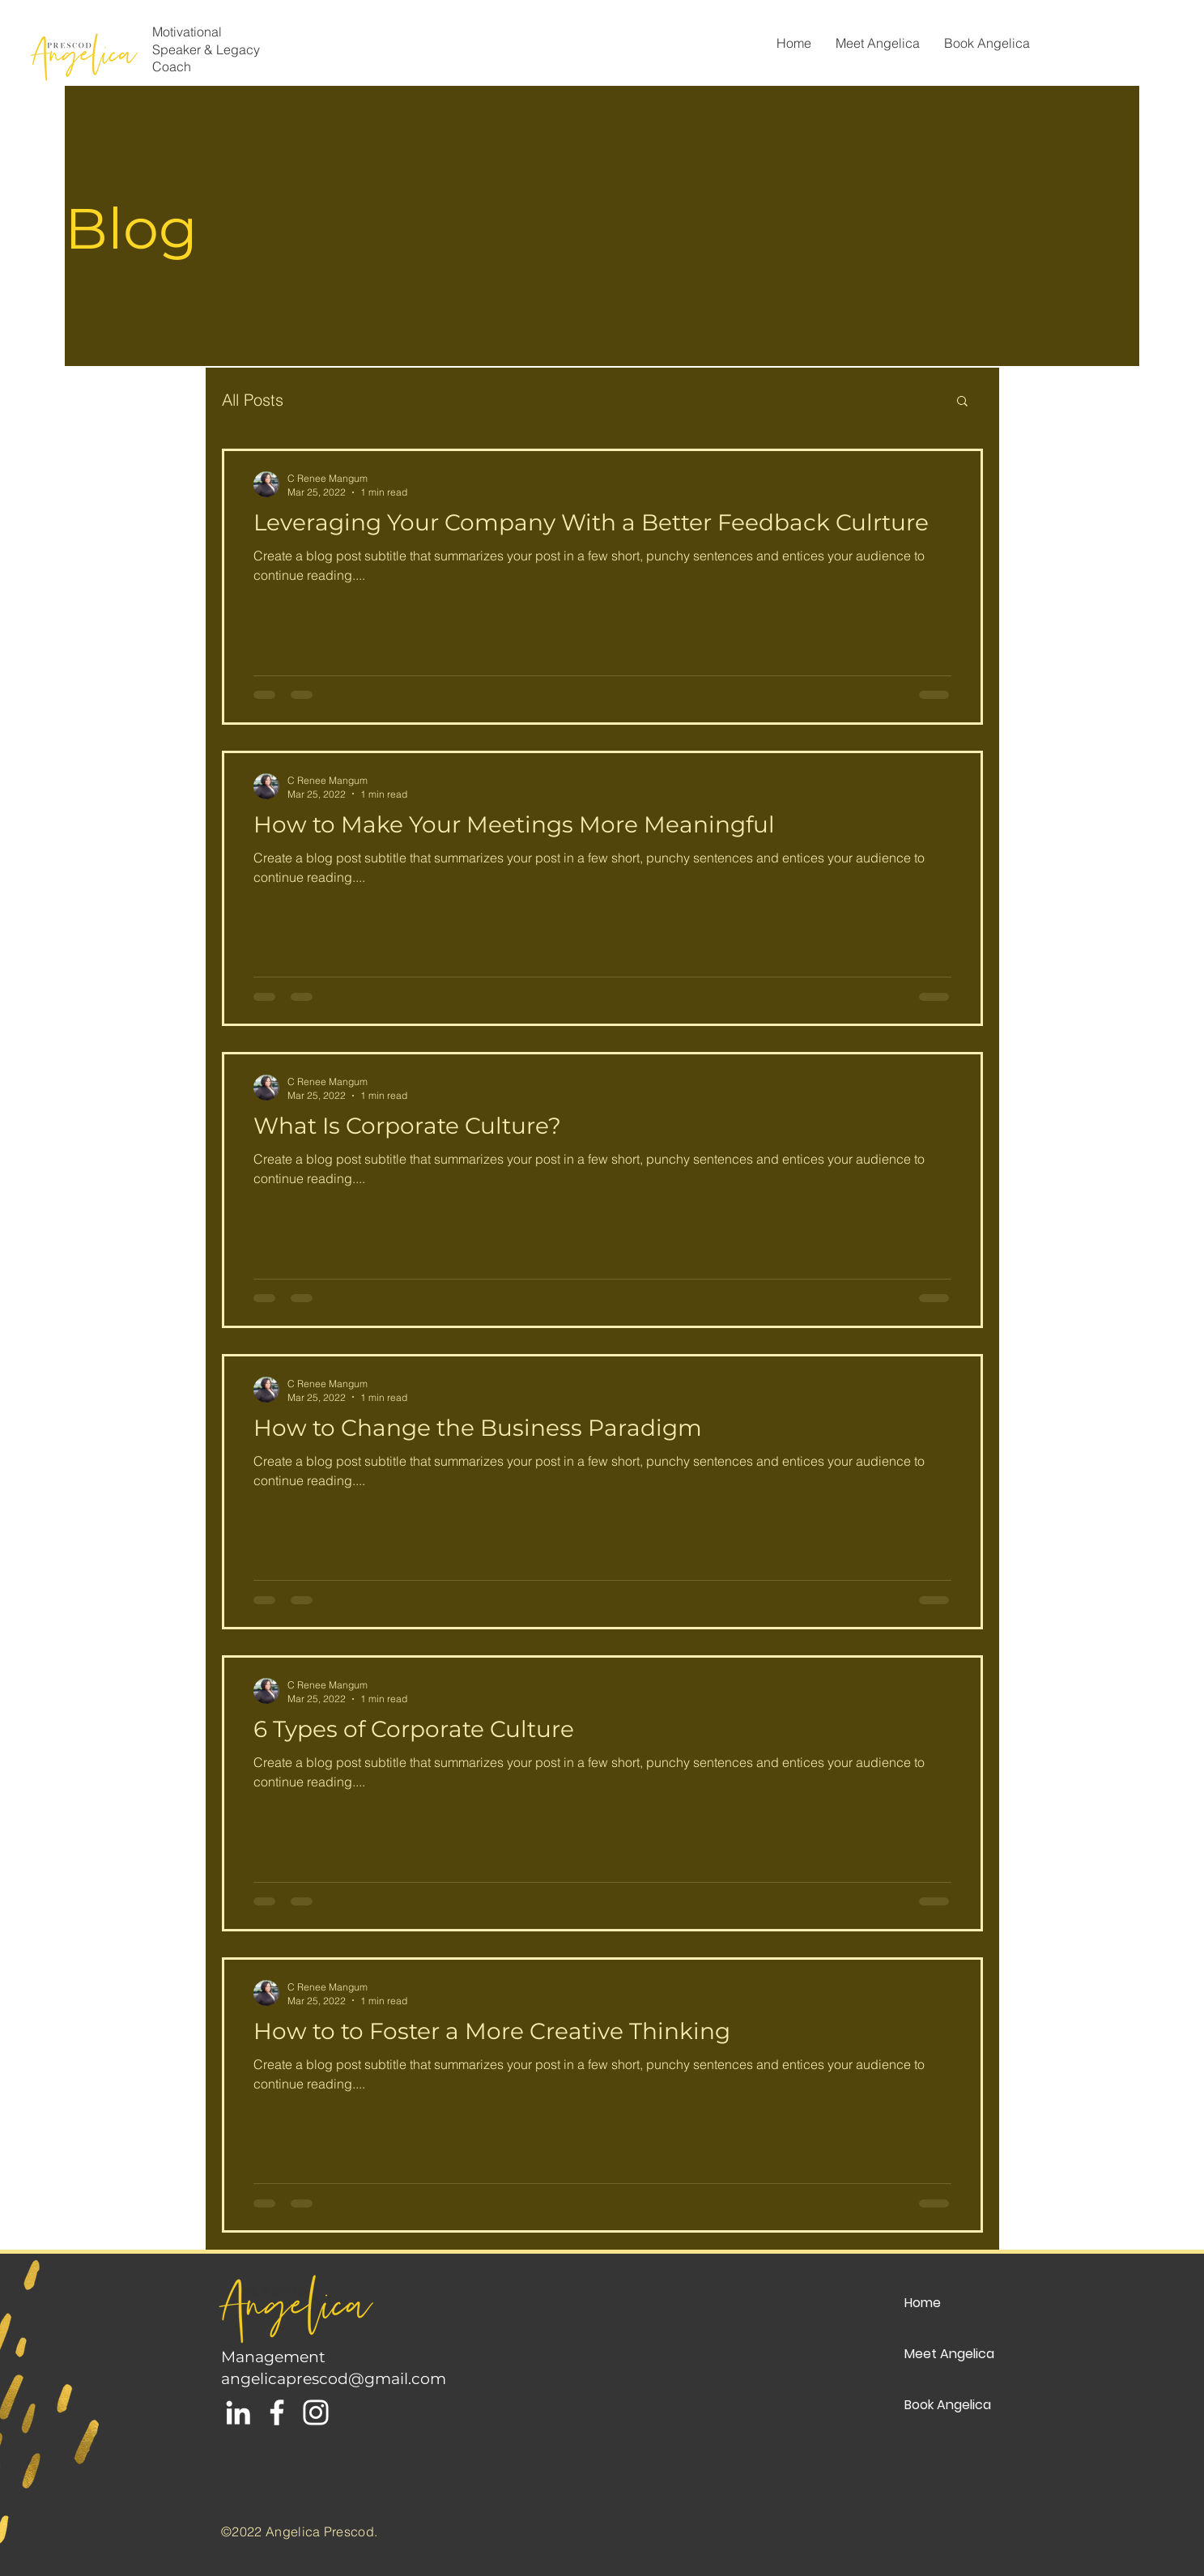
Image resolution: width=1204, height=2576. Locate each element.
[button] (962, 402)
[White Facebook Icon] (277, 2412)
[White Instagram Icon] (316, 2412)
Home (922, 2302)
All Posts (252, 400)
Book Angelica (947, 2404)
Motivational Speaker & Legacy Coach (206, 49)
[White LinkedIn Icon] (238, 2412)
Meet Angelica (949, 2353)
